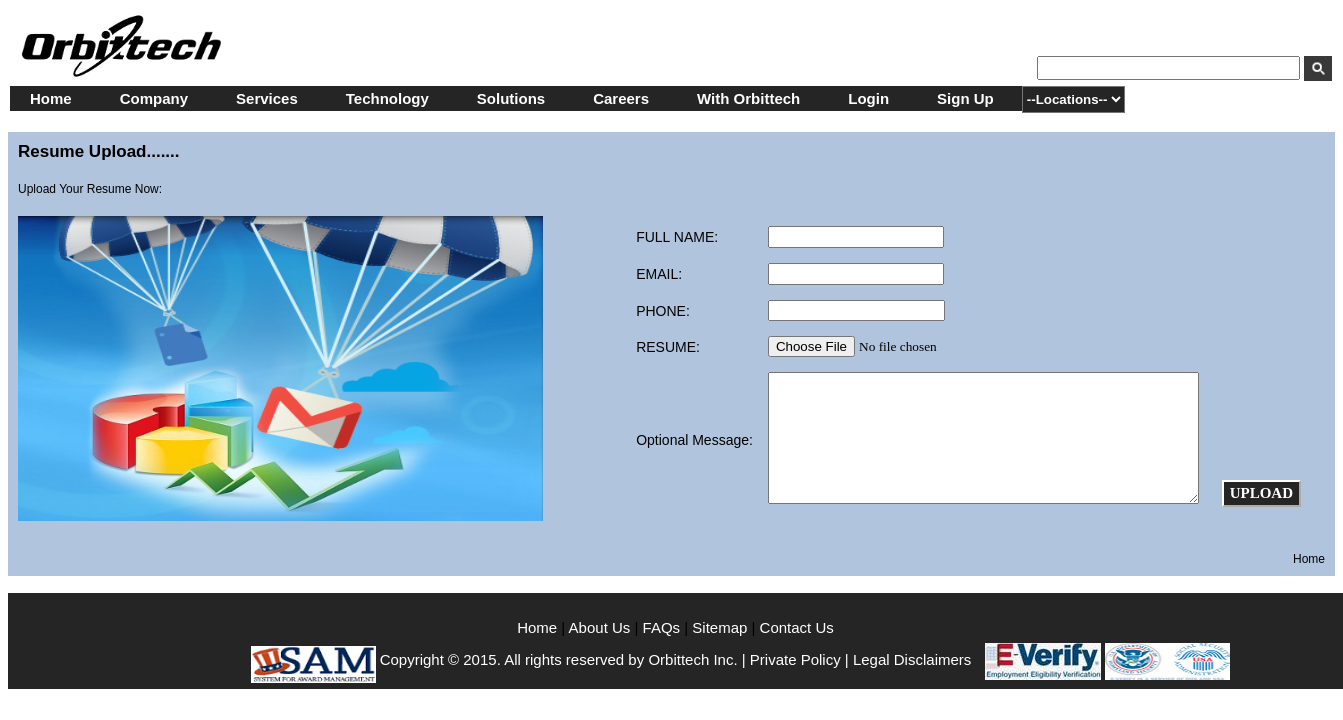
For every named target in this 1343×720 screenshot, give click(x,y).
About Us (602, 627)
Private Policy (795, 659)
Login (868, 98)
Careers (621, 98)
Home (51, 98)
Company (154, 98)
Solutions (511, 98)
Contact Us (797, 627)
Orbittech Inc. (692, 659)
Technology (387, 98)
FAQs (662, 627)
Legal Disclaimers (912, 659)
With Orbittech (748, 98)
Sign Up (965, 98)
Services (267, 98)
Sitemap (719, 627)
